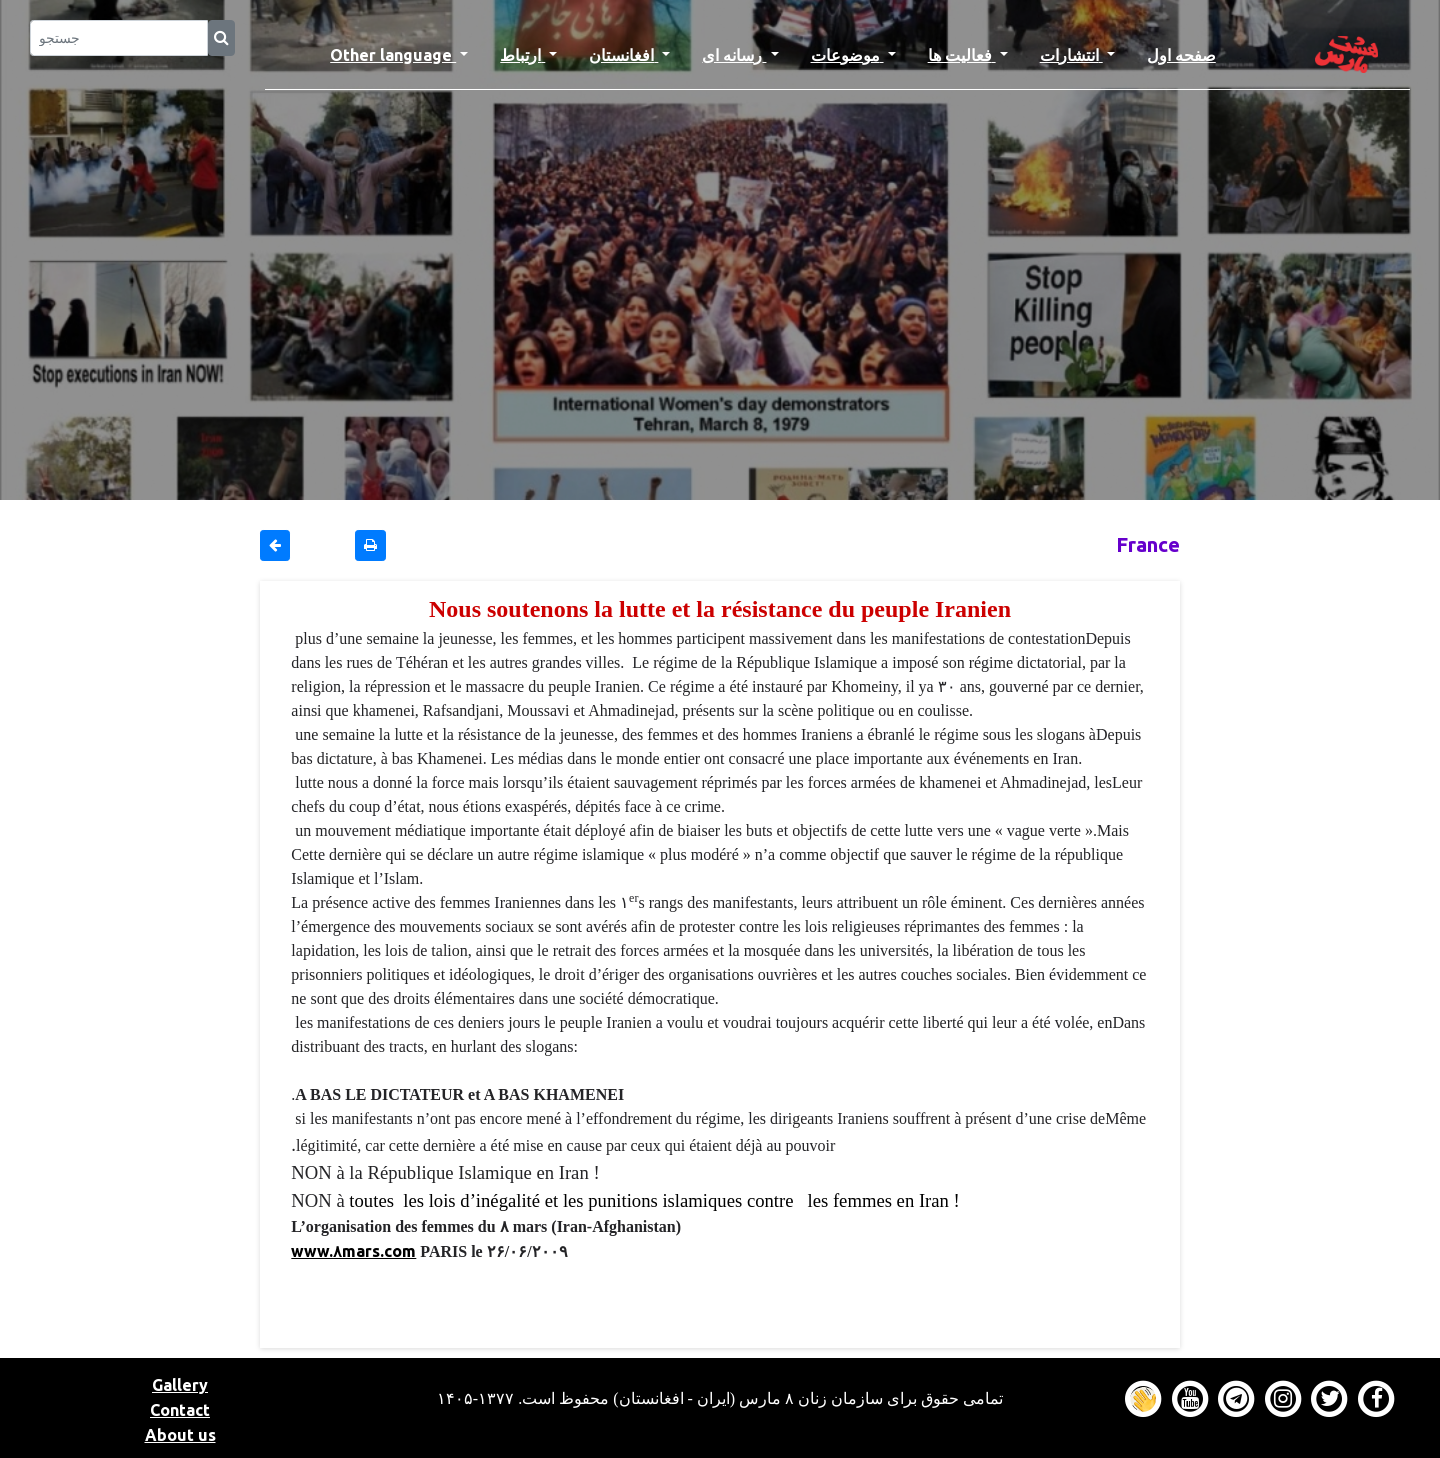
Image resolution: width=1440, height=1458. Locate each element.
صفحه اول (1189, 53)
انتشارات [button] (1071, 55)
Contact (180, 1410)
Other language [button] (393, 55)
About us (180, 1435)
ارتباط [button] (522, 55)
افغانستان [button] (623, 55)
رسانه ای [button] (734, 55)
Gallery (180, 1385)
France (1148, 544)
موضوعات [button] (847, 55)
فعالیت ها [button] (962, 55)
